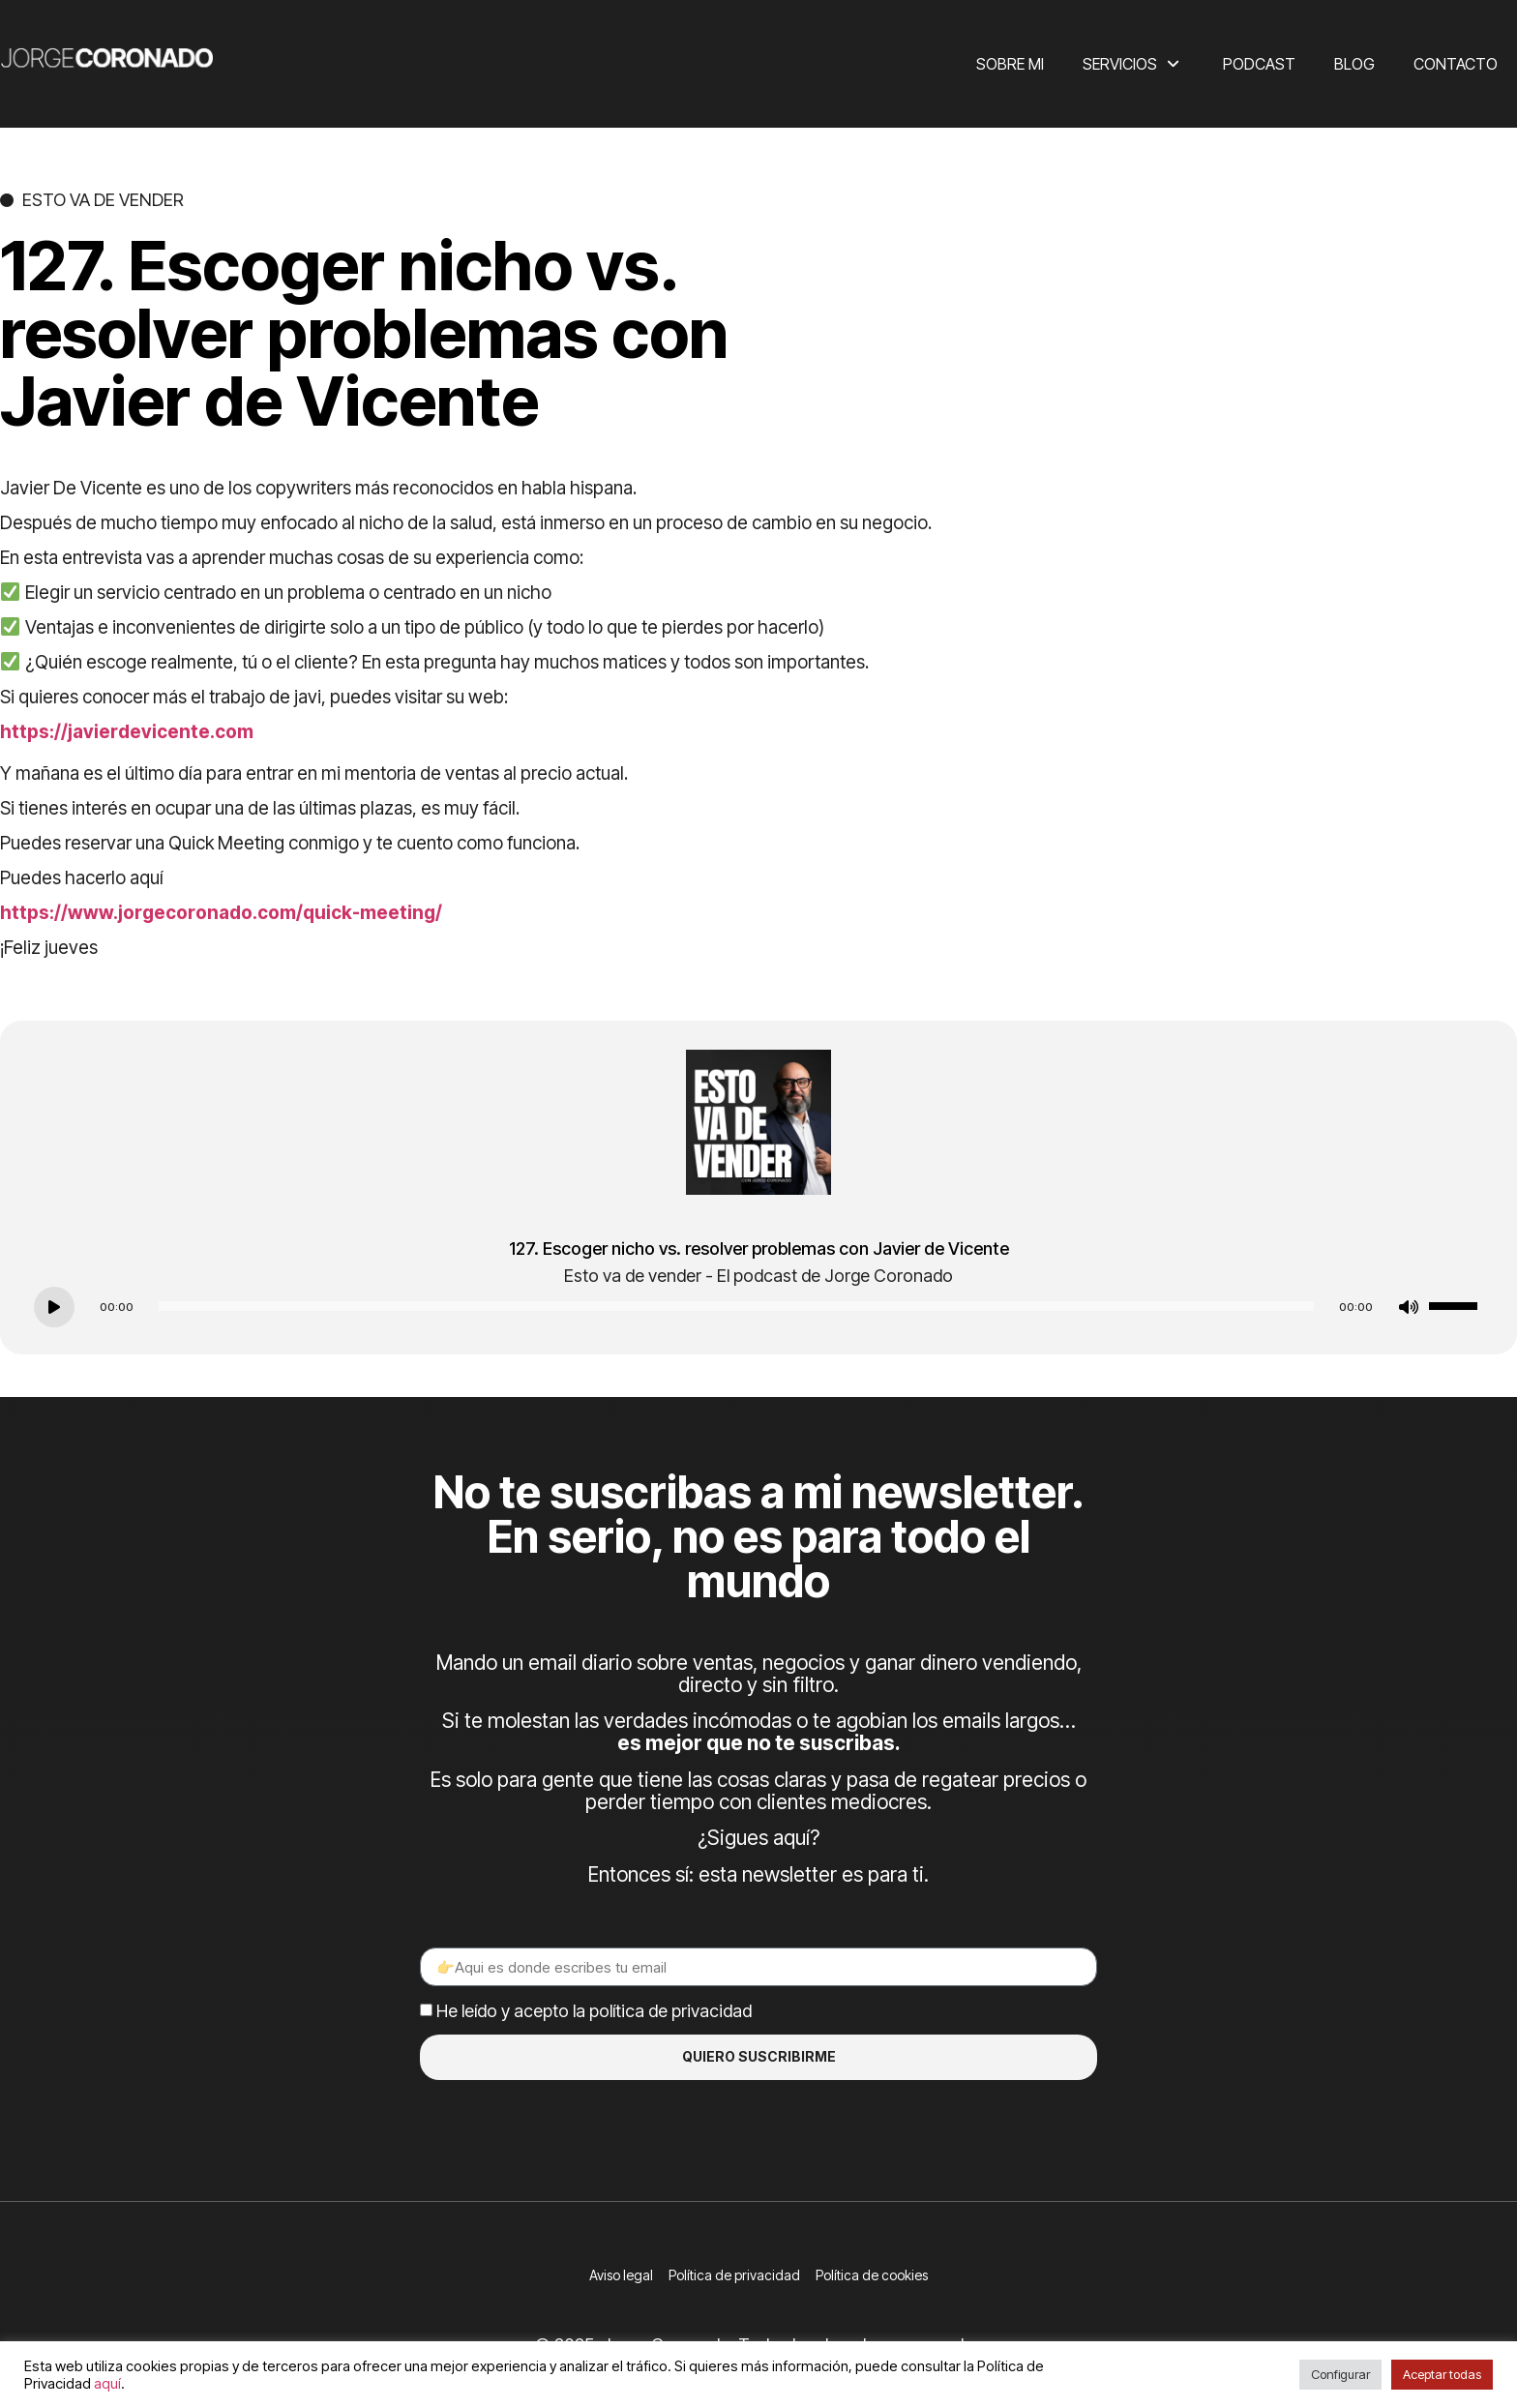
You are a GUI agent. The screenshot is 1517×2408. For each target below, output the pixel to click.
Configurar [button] (1340, 2374)
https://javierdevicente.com (126, 732)
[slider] (736, 1306)
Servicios (1133, 64)
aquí (107, 2384)
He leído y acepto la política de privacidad (594, 2011)
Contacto (1455, 64)
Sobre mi (1010, 64)
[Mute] (1408, 1307)
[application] (758, 1306)
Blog (1354, 64)
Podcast (1259, 64)
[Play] (54, 1307)
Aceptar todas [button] (1442, 2374)
